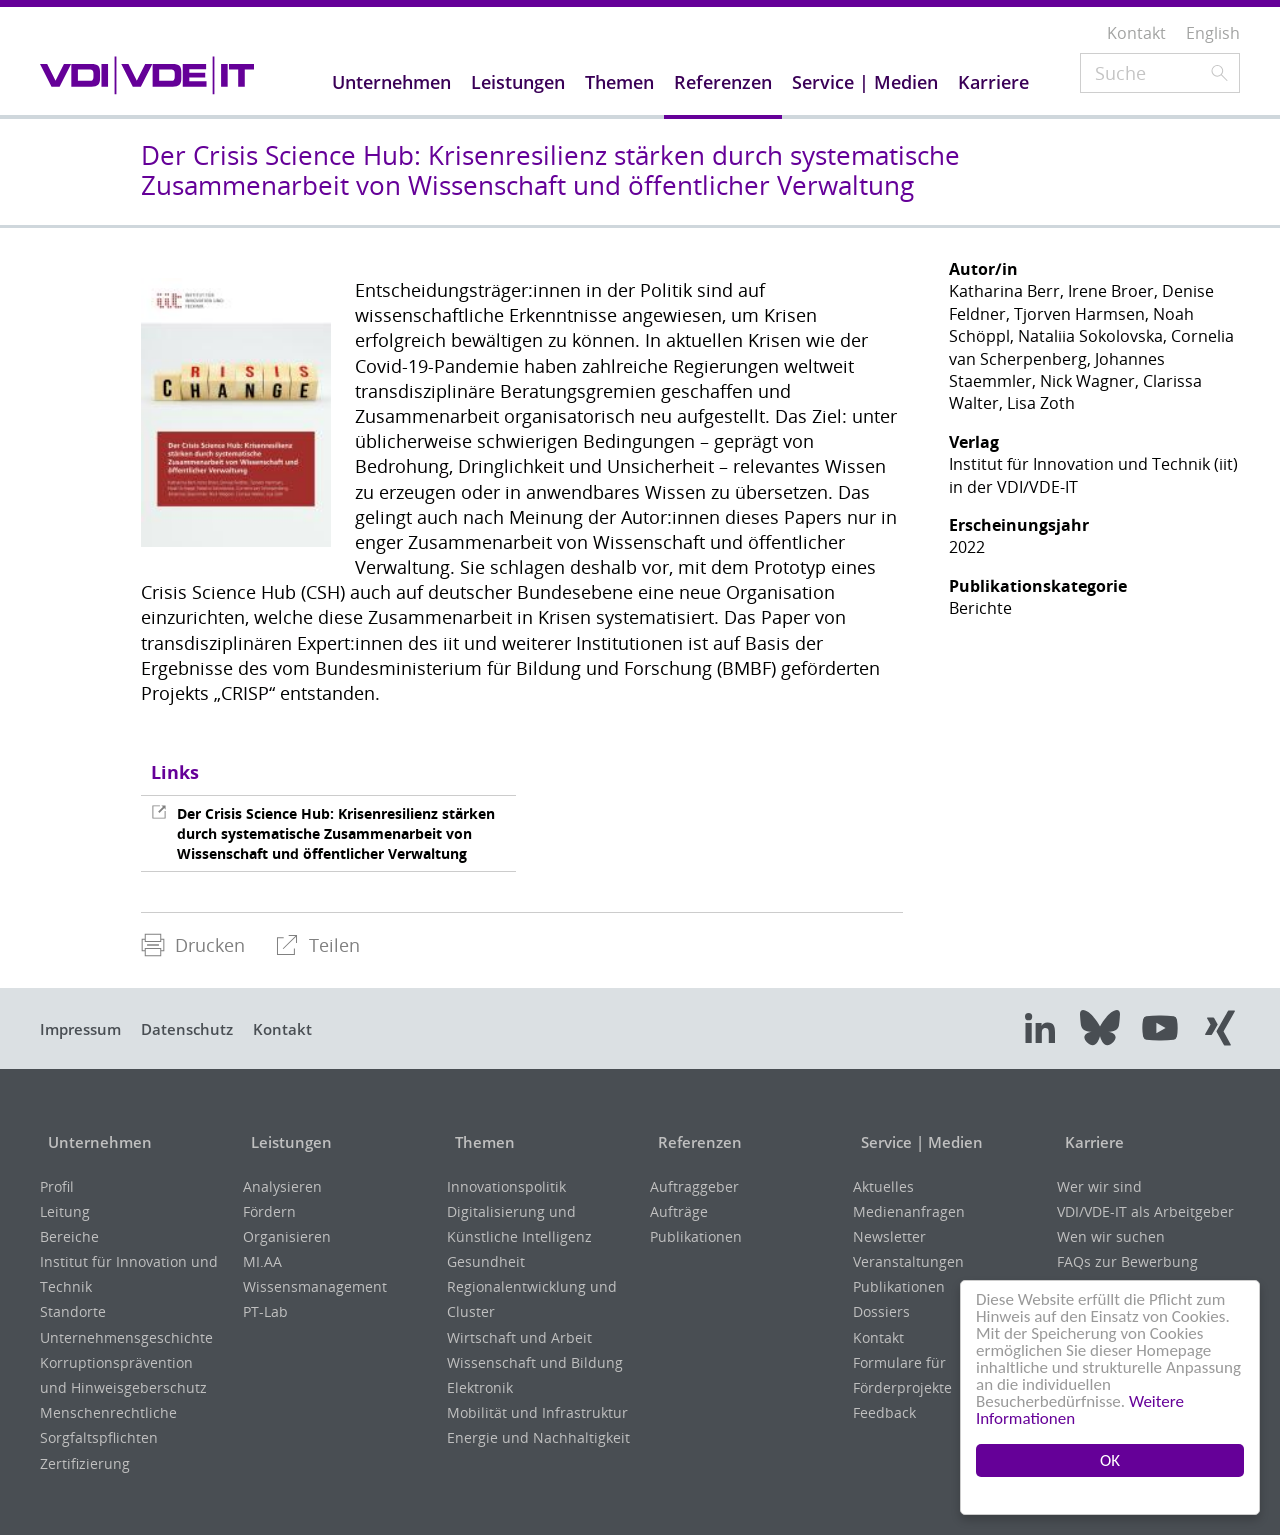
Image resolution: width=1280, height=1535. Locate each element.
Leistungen (287, 1142)
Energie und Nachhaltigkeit (538, 1437)
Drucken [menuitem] (193, 945)
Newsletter (889, 1236)
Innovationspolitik (506, 1186)
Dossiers (881, 1311)
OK (1110, 1460)
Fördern (269, 1211)
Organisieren (287, 1236)
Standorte (73, 1311)
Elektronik (480, 1387)
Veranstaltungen (908, 1261)
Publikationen (696, 1236)
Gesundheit (486, 1261)
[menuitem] (193, 945)
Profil (57, 1186)
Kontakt (305, 1029)
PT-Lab (265, 1311)
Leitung (65, 1211)
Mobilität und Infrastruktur (537, 1412)
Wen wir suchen (1111, 1236)
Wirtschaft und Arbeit (519, 1337)
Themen (479, 1142)
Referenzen (695, 1142)
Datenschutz (201, 1029)
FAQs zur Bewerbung (1127, 1261)
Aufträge (679, 1211)
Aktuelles (883, 1186)
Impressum (85, 1029)
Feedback (884, 1412)
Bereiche (69, 1236)
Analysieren (282, 1186)
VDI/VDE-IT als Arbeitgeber (1145, 1211)
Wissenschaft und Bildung (535, 1362)
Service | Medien (919, 1142)
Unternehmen (96, 1142)
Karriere (1089, 1142)
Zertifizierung (85, 1463)
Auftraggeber (694, 1186)
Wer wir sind (1099, 1186)
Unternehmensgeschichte (126, 1337)
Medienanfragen (909, 1211)
